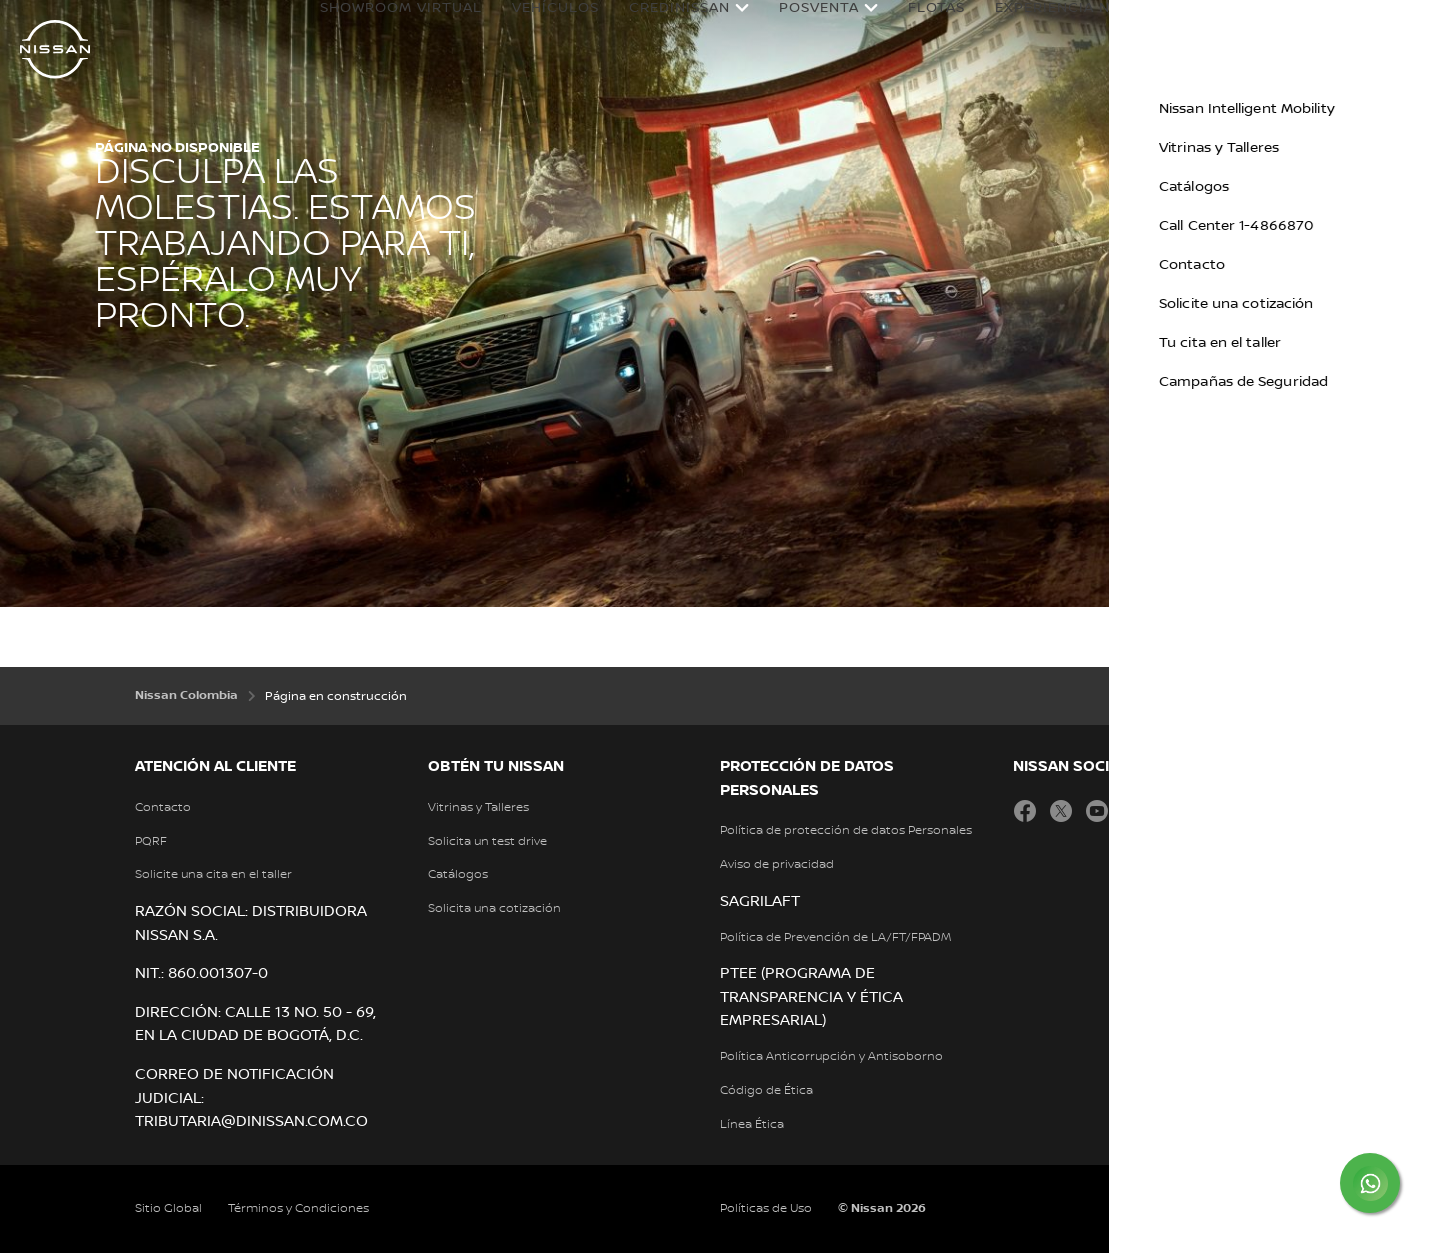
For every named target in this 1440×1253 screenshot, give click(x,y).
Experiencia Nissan (1055, 27)
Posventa (800, 27)
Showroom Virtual (382, 27)
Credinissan (660, 27)
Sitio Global (168, 1208)
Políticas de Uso (766, 1208)
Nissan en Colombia (1267, 27)
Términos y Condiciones (298, 1208)
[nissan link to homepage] (55, 49)
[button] (1405, 26)
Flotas (917, 27)
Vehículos (536, 27)
